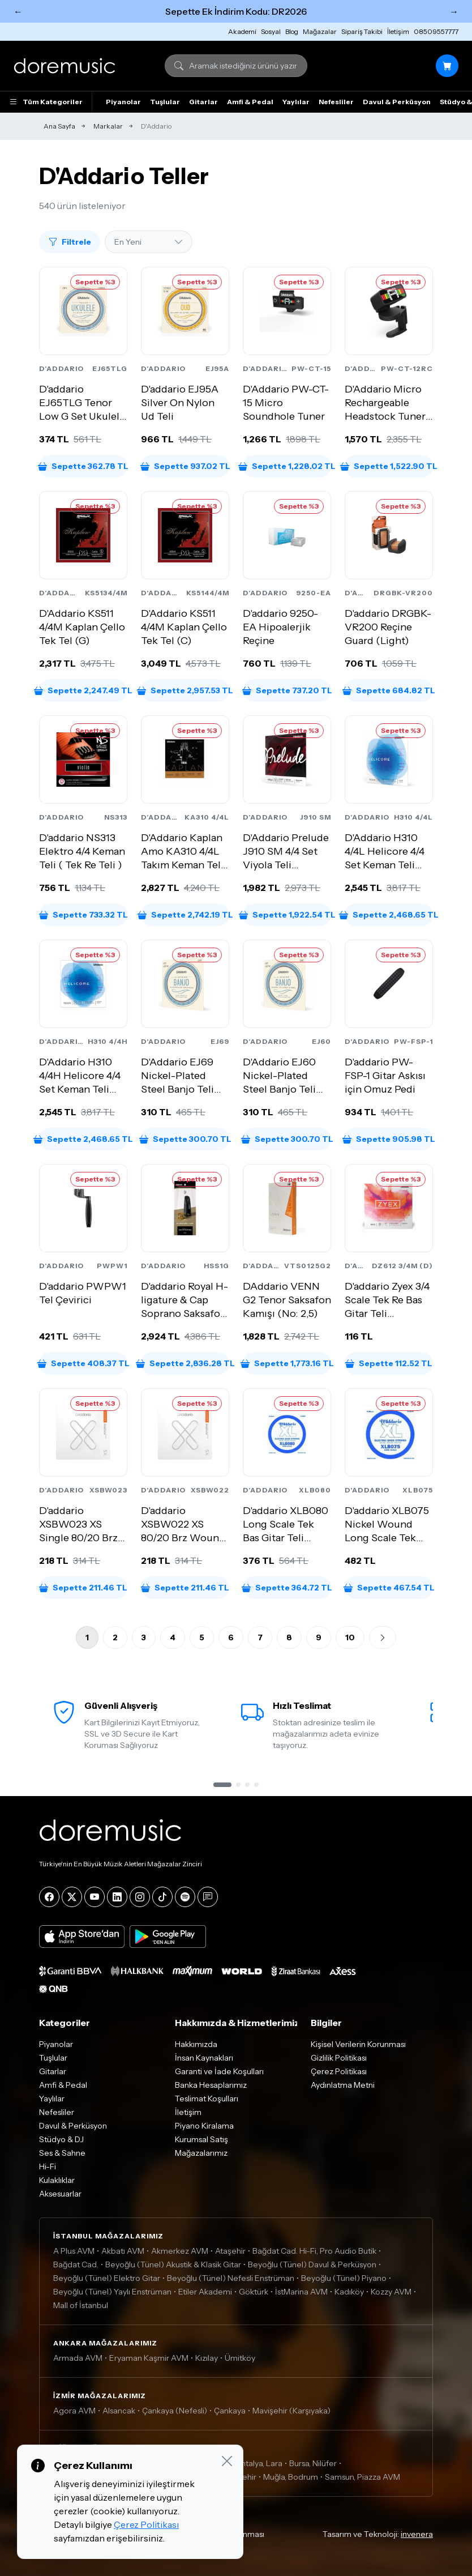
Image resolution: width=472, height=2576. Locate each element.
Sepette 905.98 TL (389, 1139)
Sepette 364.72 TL (287, 1588)
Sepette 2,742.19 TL (185, 915)
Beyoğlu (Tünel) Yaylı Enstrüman (112, 2292)
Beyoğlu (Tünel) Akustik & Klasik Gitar (173, 2264)
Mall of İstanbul (80, 2305)
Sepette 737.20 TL (287, 690)
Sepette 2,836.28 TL (185, 1363)
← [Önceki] (18, 11)
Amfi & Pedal (250, 101)
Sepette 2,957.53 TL (185, 690)
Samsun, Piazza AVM (362, 2477)
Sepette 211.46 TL (83, 1588)
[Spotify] (185, 1897)
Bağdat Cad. (75, 2264)
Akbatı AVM (122, 2251)
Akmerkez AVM (179, 2251)
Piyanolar (123, 101)
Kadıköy (349, 2292)
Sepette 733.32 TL (83, 915)
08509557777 (436, 31)
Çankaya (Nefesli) (174, 2411)
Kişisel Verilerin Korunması (358, 2044)
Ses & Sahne (62, 2153)
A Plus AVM (74, 2251)
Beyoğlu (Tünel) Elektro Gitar (106, 2278)
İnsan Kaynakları (204, 2058)
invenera (417, 2534)
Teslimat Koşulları (206, 2098)
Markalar (108, 126)
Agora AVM (74, 2411)
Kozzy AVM (391, 2292)
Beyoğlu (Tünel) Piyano (344, 2278)
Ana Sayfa (59, 126)
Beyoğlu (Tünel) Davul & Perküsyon (312, 2264)
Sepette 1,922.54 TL (287, 915)
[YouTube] (94, 1897)
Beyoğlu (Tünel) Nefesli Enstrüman (230, 2278)
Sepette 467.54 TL (389, 1588)
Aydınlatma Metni (343, 2085)
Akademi (242, 31)
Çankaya (230, 2411)
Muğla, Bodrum (290, 2477)
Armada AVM (77, 2358)
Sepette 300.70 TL (185, 1139)
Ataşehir (230, 2251)
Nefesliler (336, 101)
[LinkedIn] (117, 1897)
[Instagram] (140, 1897)
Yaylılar (296, 101)
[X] (72, 1897)
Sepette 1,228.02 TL (287, 466)
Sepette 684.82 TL (389, 690)
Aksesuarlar (60, 2194)
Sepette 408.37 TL (83, 1363)
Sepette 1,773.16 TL (287, 1363)
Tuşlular (165, 101)
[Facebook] (49, 1897)
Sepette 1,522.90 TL (389, 466)
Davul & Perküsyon (397, 101)
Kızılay (206, 2358)
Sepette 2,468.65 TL (389, 915)
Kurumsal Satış (201, 2139)
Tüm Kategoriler (46, 102)
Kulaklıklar (57, 2180)
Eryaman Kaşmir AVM (148, 2358)
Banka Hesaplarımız (211, 2085)
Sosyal (271, 31)
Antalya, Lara (258, 2463)
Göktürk (253, 2292)
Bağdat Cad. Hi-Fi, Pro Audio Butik (314, 2251)
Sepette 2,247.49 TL (83, 690)
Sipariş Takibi (362, 31)
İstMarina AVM (301, 2292)
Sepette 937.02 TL (185, 466)
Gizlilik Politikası (339, 2058)
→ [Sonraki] (453, 11)
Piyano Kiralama (204, 2126)
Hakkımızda (196, 2044)
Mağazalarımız (201, 2153)
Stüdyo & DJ (61, 2139)
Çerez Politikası (339, 2071)
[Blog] (208, 1897)
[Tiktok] (162, 1897)
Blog (291, 31)
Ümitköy (240, 2358)
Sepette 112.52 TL (388, 1363)
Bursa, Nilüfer (313, 2463)
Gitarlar (203, 101)
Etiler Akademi (205, 2292)
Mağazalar (320, 31)
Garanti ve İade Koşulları (219, 2071)
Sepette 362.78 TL (83, 466)
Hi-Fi (47, 2166)
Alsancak (118, 2411)
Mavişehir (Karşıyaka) (291, 2411)
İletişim (398, 31)
